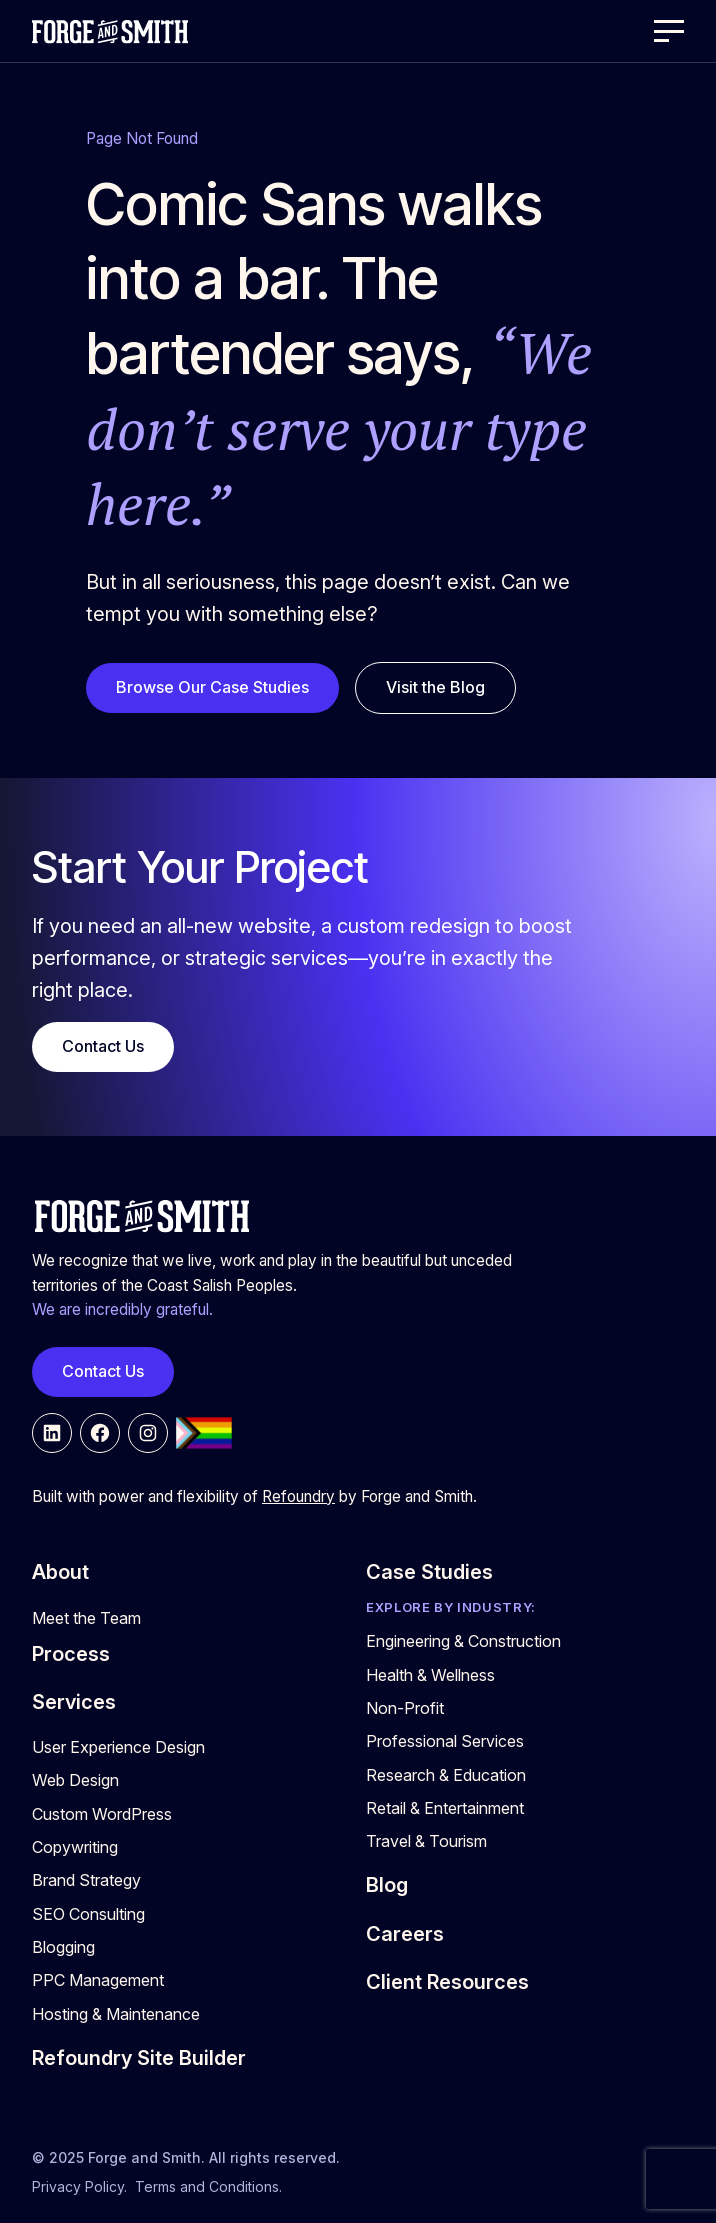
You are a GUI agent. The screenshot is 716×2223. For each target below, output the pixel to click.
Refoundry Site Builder (139, 2058)
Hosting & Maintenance (116, 2014)
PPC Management (98, 1980)
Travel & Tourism (426, 1841)
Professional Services (445, 1741)
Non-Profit (405, 1708)
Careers (405, 1934)
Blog (387, 1885)
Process (71, 1654)
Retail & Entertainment (445, 1808)
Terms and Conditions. (208, 2186)
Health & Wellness (430, 1675)
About (60, 1572)
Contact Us (103, 1046)
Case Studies (429, 1572)
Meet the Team (86, 1618)
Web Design (75, 1780)
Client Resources (447, 1982)
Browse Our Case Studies (212, 687)
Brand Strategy (86, 1880)
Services (74, 1702)
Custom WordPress (102, 1814)
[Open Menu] (669, 31)
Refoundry (298, 1496)
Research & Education (446, 1775)
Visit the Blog (435, 687)
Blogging (63, 1947)
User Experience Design (118, 1747)
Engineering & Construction (463, 1641)
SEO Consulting (88, 1914)
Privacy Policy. (79, 2186)
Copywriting (75, 1847)
